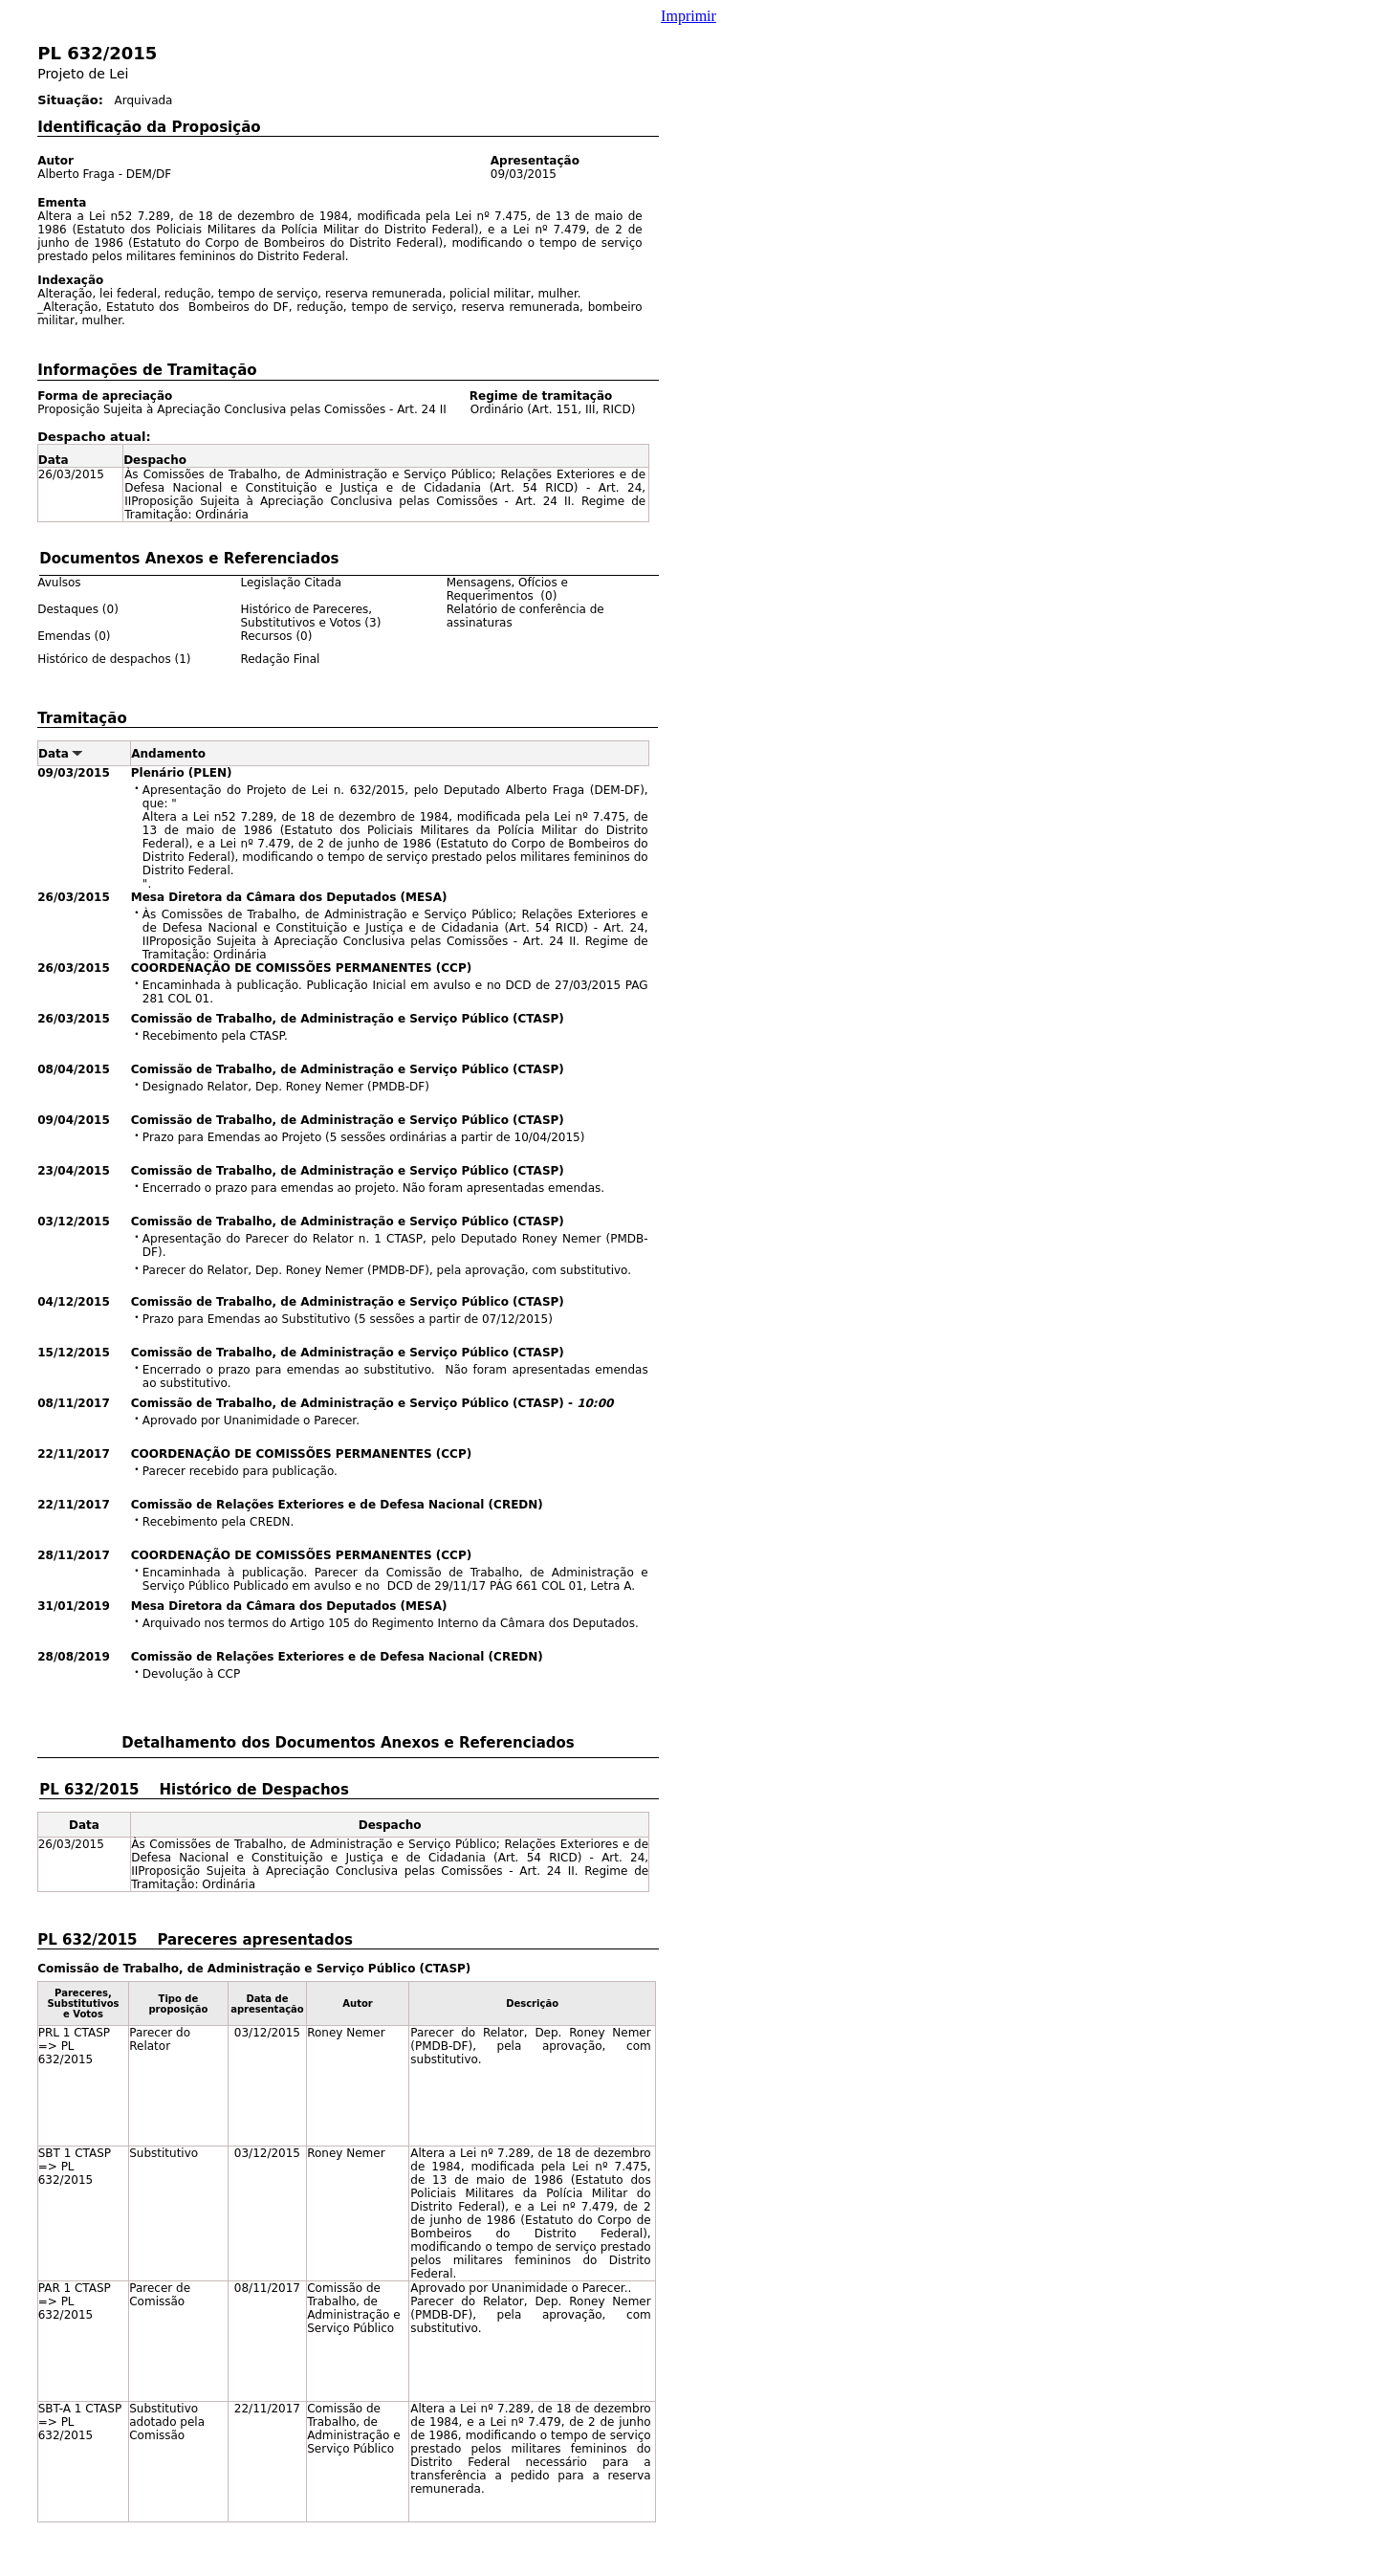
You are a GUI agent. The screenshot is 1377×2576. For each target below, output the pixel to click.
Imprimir (688, 16)
